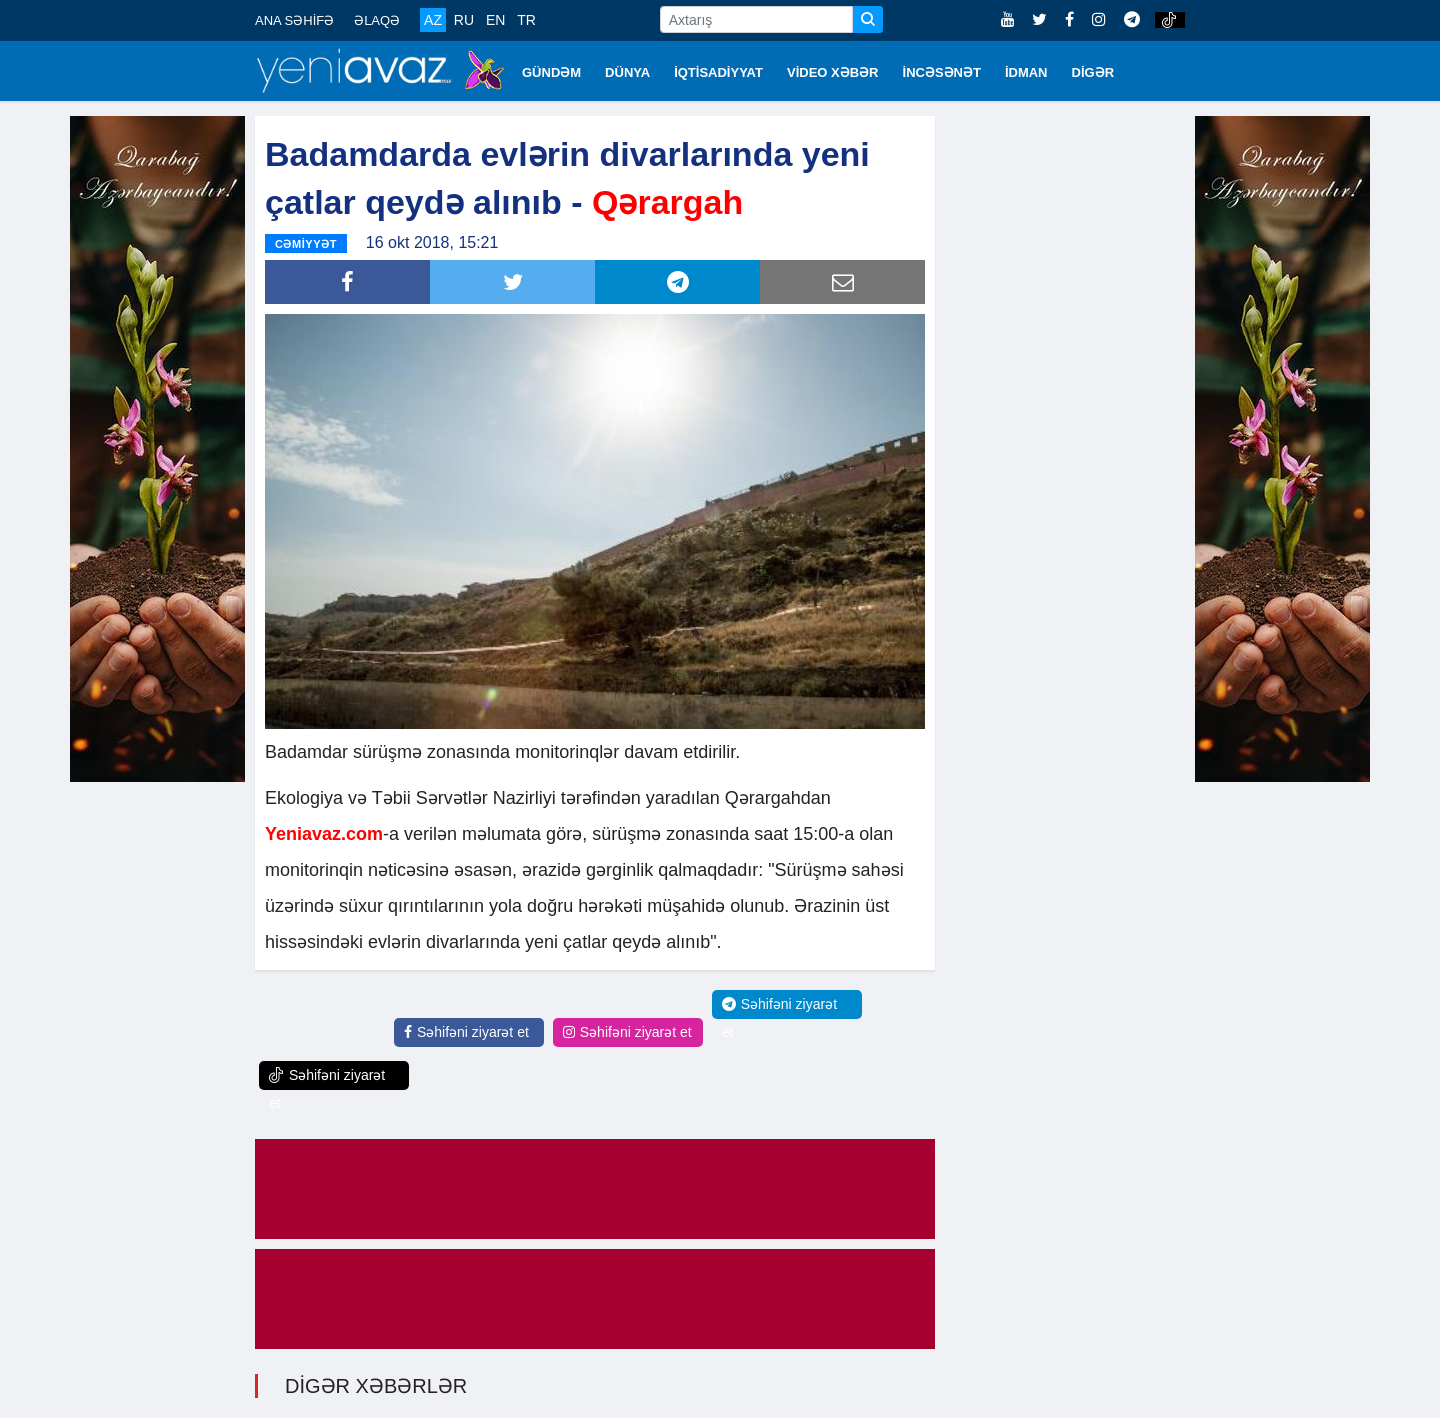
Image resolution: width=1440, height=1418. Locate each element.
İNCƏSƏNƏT (942, 72)
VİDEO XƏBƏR (833, 72)
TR (526, 20)
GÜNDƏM (551, 72)
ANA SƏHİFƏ (294, 20)
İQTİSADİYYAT (718, 72)
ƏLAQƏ (377, 20)
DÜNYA (627, 72)
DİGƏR (1093, 72)
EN (495, 20)
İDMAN (1026, 72)
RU (464, 20)
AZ (433, 20)
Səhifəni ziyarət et (466, 1032)
